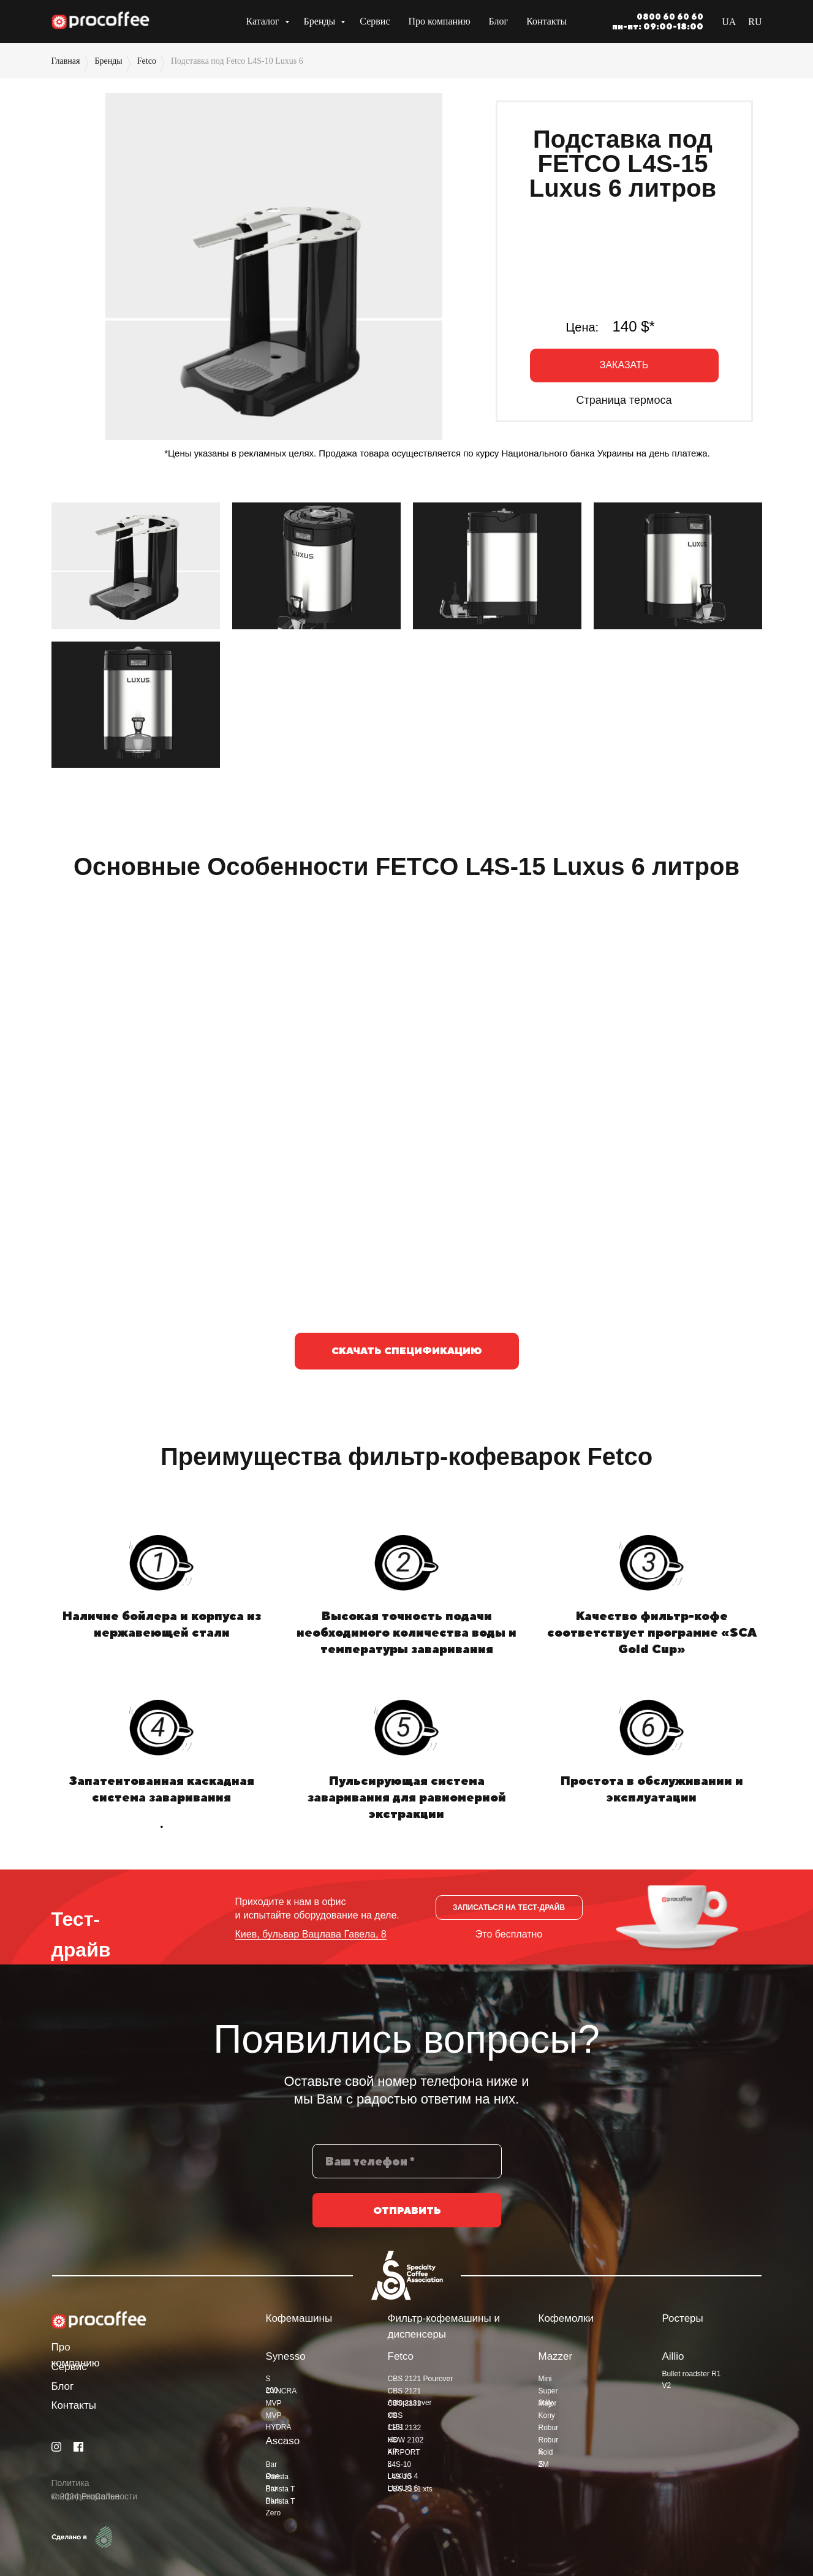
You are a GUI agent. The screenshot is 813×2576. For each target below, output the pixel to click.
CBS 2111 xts (410, 2489)
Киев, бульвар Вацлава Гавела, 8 (311, 1934)
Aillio (673, 2356)
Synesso (286, 2356)
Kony (547, 2415)
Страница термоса (623, 400)
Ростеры (682, 2318)
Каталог (263, 21)
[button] (624, 365)
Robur (549, 2427)
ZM (544, 2464)
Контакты (546, 21)
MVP (274, 2403)
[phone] (407, 2166)
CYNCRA (281, 2391)
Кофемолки (566, 2318)
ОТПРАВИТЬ (407, 2215)
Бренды (321, 21)
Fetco (146, 61)
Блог (499, 21)
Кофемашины (299, 2318)
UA (729, 22)
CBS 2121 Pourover (420, 2378)
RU (755, 22)
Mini (545, 2378)
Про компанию (440, 21)
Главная (65, 61)
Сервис (375, 21)
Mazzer (556, 2356)
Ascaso (283, 2441)
